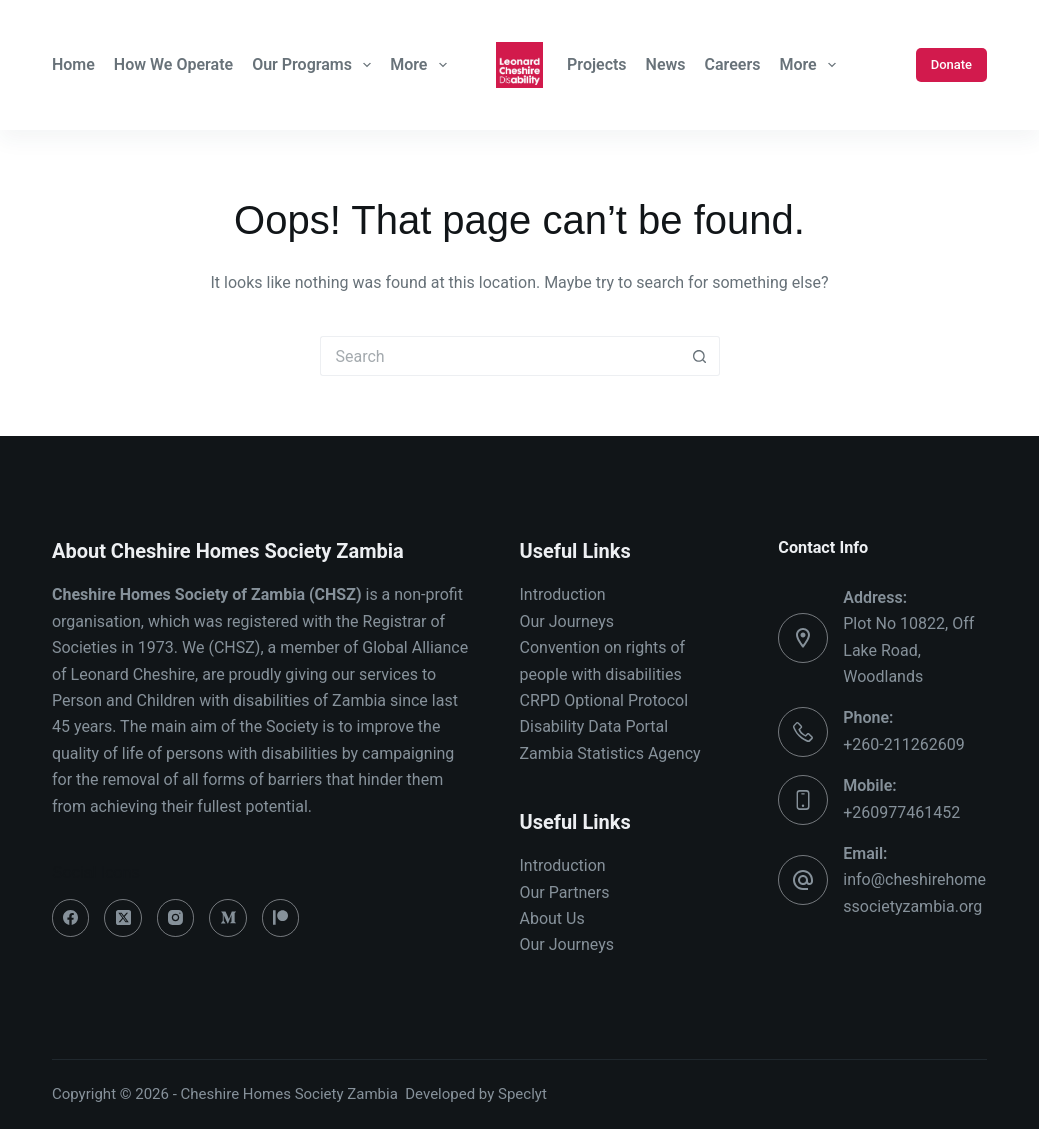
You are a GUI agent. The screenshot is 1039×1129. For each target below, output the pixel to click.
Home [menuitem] (73, 64)
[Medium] (228, 918)
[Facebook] (71, 918)
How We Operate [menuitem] (173, 64)
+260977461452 (901, 812)
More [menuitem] (420, 65)
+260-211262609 (903, 744)
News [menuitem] (666, 64)
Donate (951, 64)
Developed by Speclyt (476, 1094)
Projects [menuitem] (597, 64)
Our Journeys (567, 621)
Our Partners (565, 892)
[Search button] (700, 356)
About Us (552, 918)
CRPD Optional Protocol (604, 700)
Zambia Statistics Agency (610, 753)
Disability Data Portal (594, 726)
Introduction (563, 594)
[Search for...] (500, 356)
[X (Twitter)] (123, 918)
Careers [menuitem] (733, 64)
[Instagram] (176, 918)
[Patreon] (281, 918)
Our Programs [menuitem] (314, 65)
